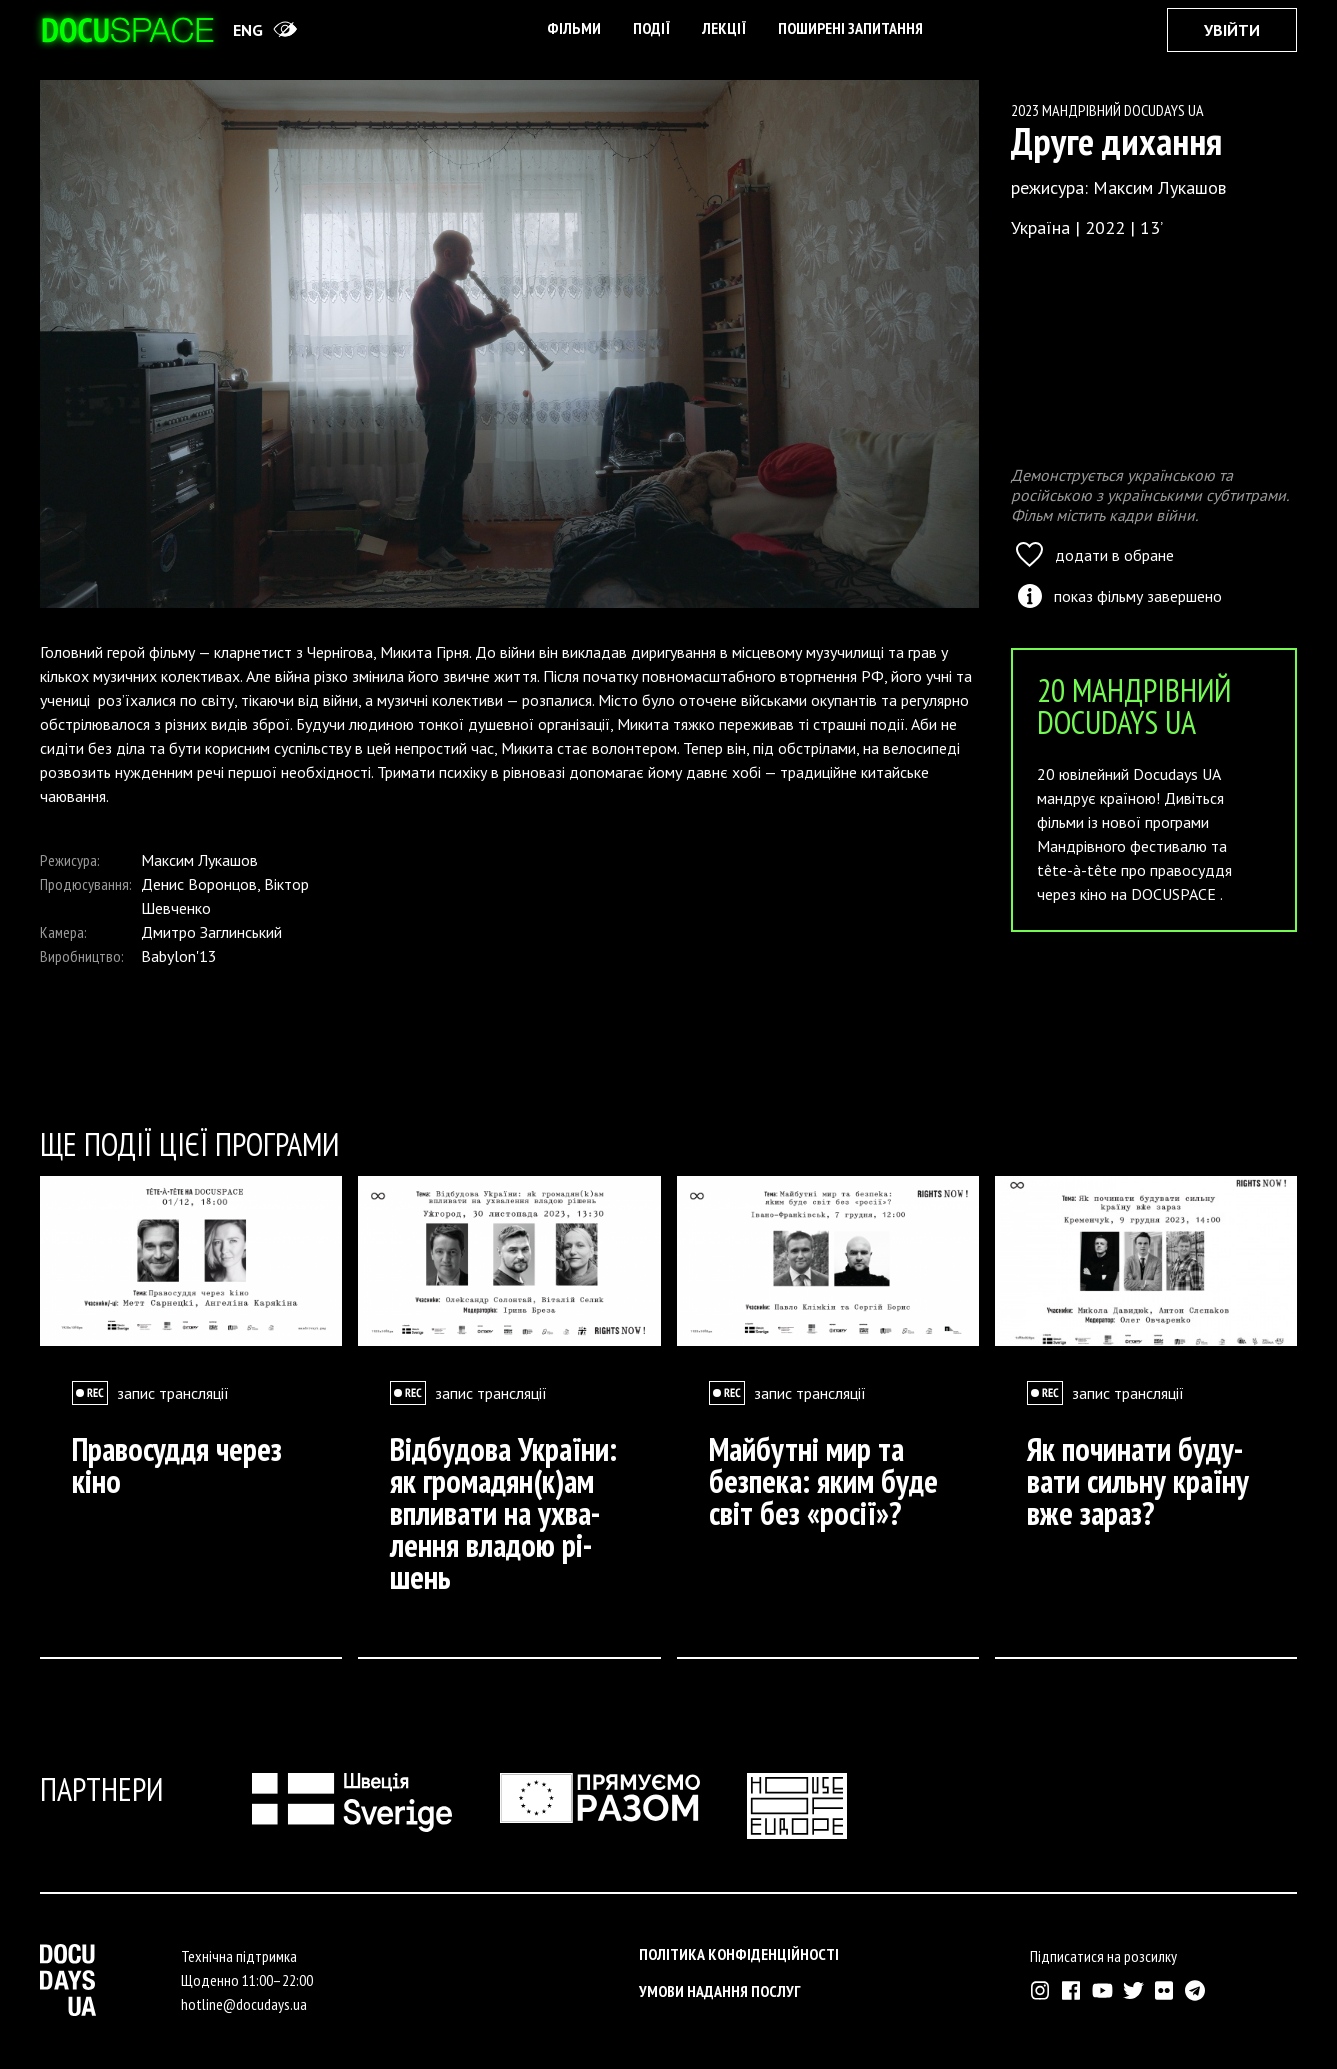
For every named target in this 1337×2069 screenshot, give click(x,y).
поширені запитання (850, 28)
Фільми (574, 28)
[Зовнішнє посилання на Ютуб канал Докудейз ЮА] (1102, 1990)
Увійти (1232, 30)
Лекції (724, 28)
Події (651, 28)
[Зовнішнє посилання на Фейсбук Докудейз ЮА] (1071, 1990)
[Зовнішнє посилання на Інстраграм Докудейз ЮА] (1040, 1990)
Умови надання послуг (720, 1991)
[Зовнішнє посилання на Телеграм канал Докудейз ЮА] (1195, 1990)
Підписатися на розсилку (1103, 1956)
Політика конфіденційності (739, 1954)
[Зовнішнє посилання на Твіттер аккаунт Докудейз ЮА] (1133, 1990)
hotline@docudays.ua (244, 2004)
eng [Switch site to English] (248, 30)
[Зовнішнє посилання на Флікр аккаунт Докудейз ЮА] (1164, 1990)
